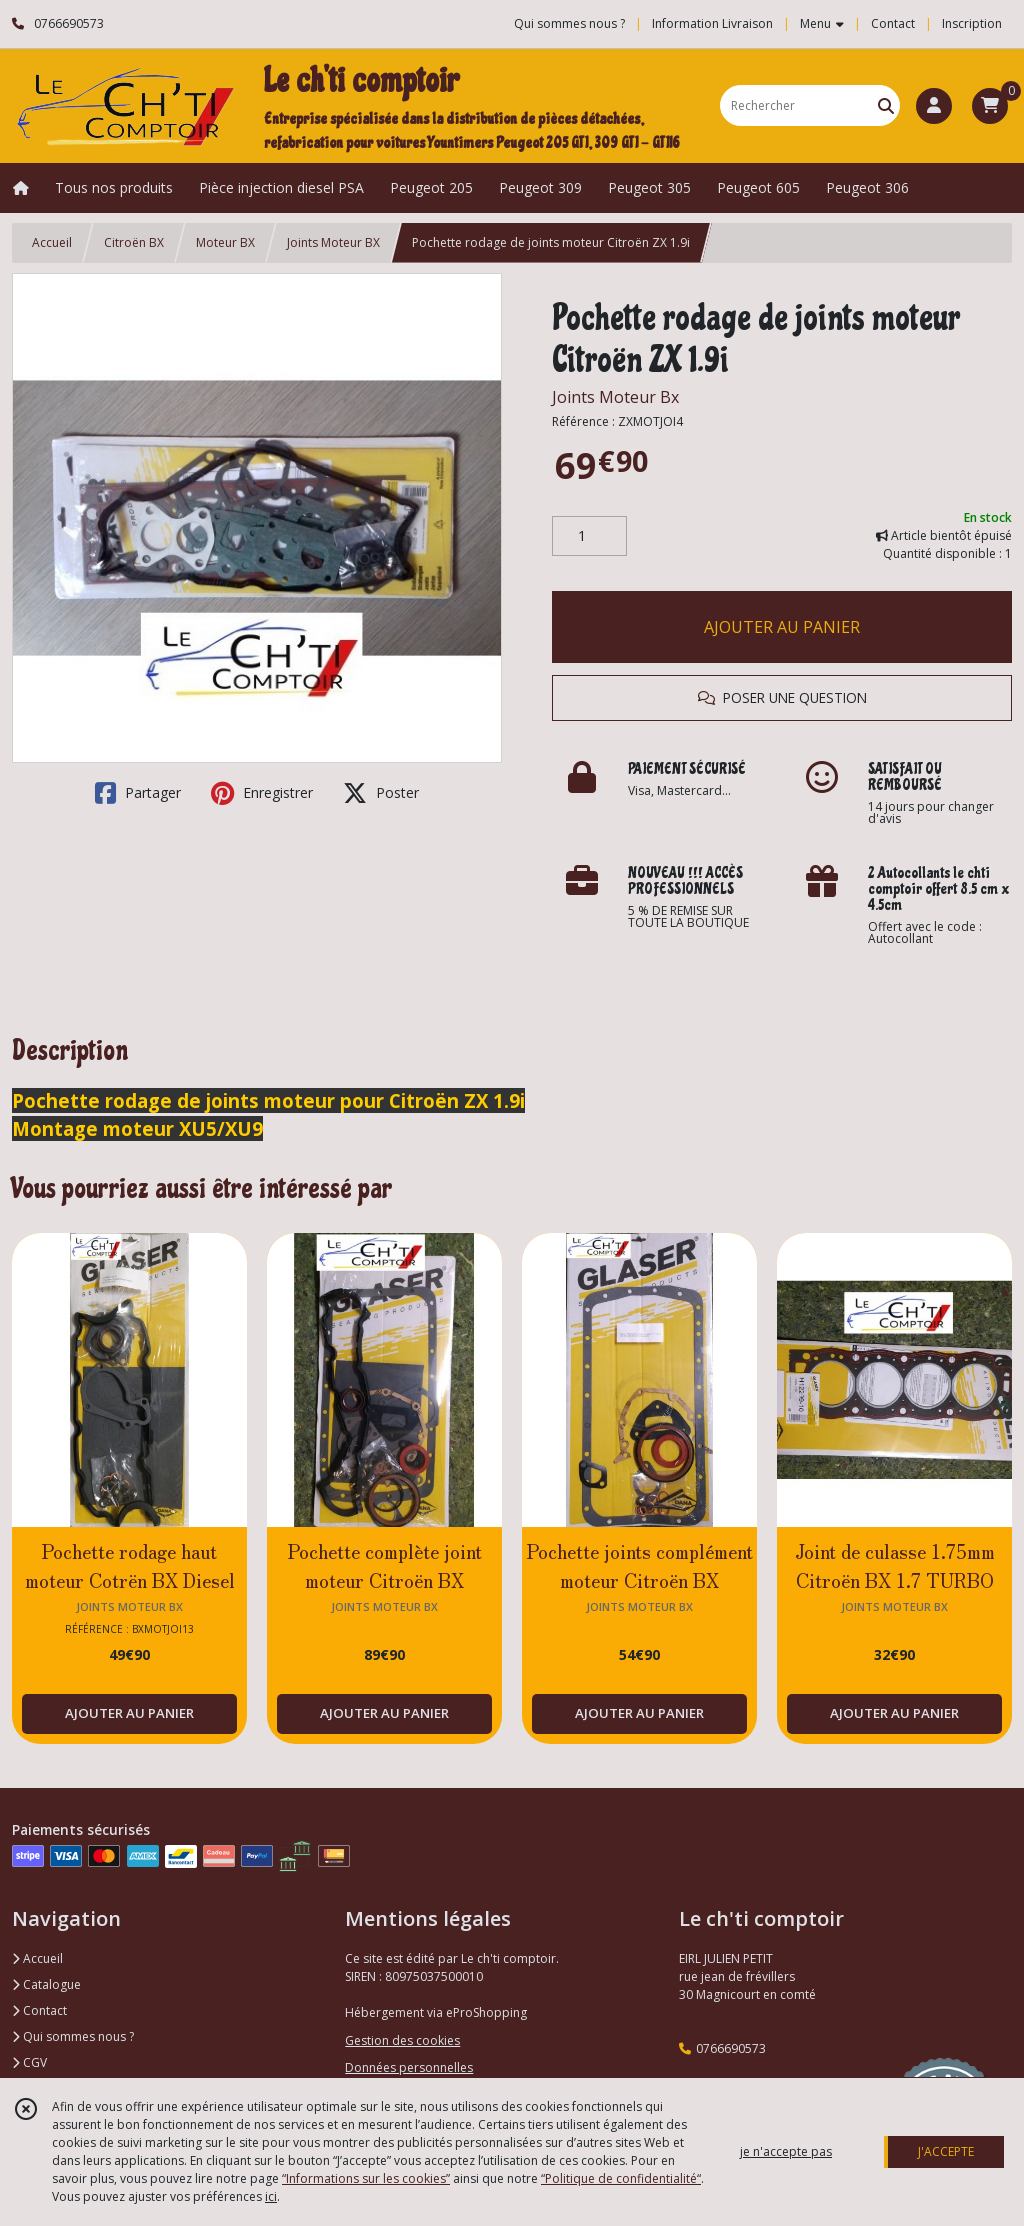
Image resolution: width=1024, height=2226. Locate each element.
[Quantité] (589, 536)
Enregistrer (262, 793)
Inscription (972, 23)
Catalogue (46, 1984)
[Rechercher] (886, 105)
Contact (893, 23)
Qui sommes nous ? (73, 2036)
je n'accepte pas (786, 2151)
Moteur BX (225, 242)
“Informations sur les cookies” (366, 2178)
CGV (29, 2062)
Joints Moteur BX (333, 242)
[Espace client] (934, 106)
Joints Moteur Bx (615, 397)
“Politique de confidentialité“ (621, 2178)
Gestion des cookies (402, 2040)
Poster (381, 793)
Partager (138, 793)
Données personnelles (409, 2067)
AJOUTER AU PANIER (782, 627)
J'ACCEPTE (946, 2151)
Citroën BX (134, 242)
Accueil (52, 242)
